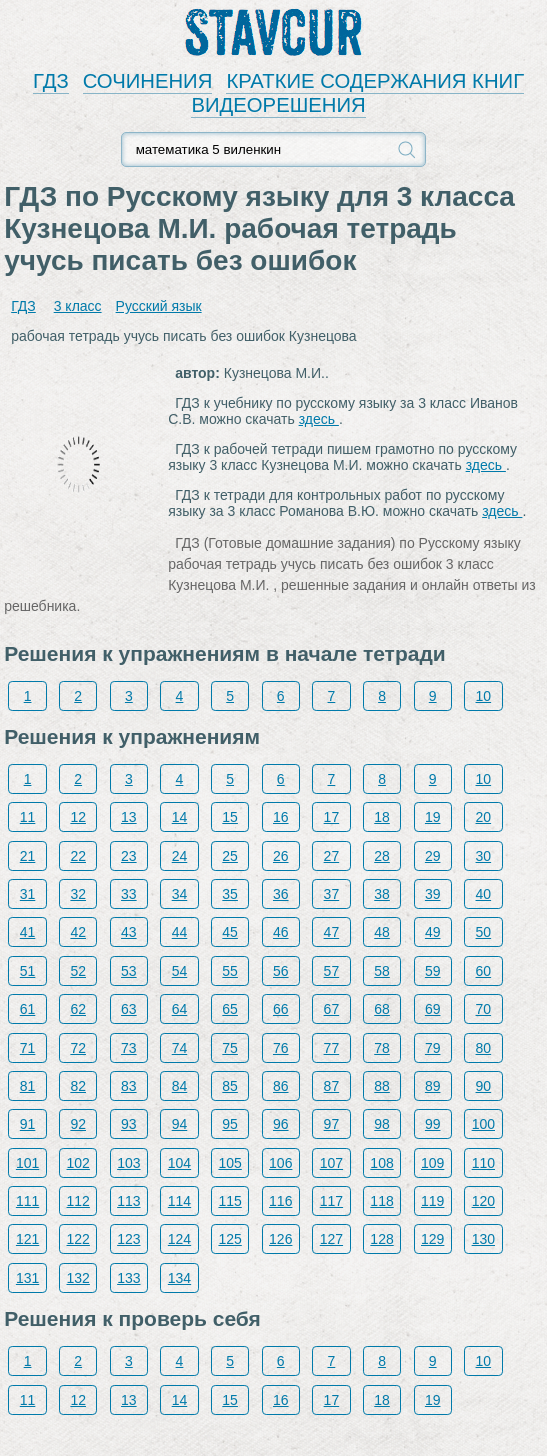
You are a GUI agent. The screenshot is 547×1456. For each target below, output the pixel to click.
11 (28, 817)
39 (433, 894)
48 (382, 932)
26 (281, 856)
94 (180, 1124)
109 (432, 1163)
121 (27, 1239)
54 (180, 971)
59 (433, 971)
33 (129, 894)
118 (381, 1201)
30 (484, 856)
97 (332, 1124)
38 (382, 894)
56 (281, 971)
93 (129, 1124)
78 (382, 1048)
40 (484, 894)
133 (128, 1278)
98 (382, 1124)
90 (484, 1086)
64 (180, 1009)
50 (484, 932)
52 (78, 971)
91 (28, 1124)
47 (332, 932)
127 (331, 1239)
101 (27, 1163)
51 (28, 971)
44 (180, 932)
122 (78, 1239)
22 (78, 856)
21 (28, 856)
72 (78, 1048)
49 (433, 932)
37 (332, 894)
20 (484, 817)
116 (280, 1201)
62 (78, 1009)
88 (382, 1086)
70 (484, 1009)
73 (129, 1048)
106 (280, 1163)
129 (432, 1239)
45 (230, 932)
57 (332, 971)
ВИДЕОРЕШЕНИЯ (278, 105)
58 (382, 971)
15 (230, 817)
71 (28, 1048)
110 (483, 1163)
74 (180, 1048)
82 (78, 1086)
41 (28, 932)
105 (229, 1163)
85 (230, 1086)
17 (332, 817)
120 (483, 1201)
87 (332, 1086)
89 (433, 1086)
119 (432, 1201)
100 (483, 1124)
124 (179, 1239)
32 (78, 894)
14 (180, 817)
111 (27, 1201)
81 (28, 1086)
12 (78, 817)
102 (78, 1163)
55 (230, 971)
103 (128, 1163)
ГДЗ (51, 81)
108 (381, 1163)
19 (433, 817)
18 (382, 817)
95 (230, 1124)
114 (179, 1201)
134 (179, 1278)
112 (78, 1201)
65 (230, 1009)
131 (27, 1278)
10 (484, 696)
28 (382, 856)
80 (484, 1048)
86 (281, 1086)
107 (331, 1163)
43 (129, 932)
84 (180, 1086)
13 (129, 817)
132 (78, 1278)
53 (129, 971)
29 (433, 856)
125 (229, 1239)
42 (78, 932)
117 (331, 1201)
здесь (319, 419)
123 (128, 1239)
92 (78, 1124)
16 (281, 817)
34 (180, 894)
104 (179, 1163)
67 (332, 1009)
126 (280, 1239)
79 (433, 1048)
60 (484, 971)
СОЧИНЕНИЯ (148, 81)
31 (28, 894)
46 (281, 932)
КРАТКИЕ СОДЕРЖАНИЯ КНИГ (375, 81)
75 (230, 1048)
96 (281, 1124)
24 (180, 856)
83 (129, 1086)
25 (230, 856)
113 (128, 1201)
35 (230, 894)
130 (483, 1239)
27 (332, 856)
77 (332, 1048)
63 (129, 1009)
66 (281, 1009)
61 (28, 1009)
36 (281, 894)
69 (433, 1009)
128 (381, 1239)
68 (382, 1009)
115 (229, 1201)
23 (129, 856)
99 (433, 1124)
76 (281, 1048)
